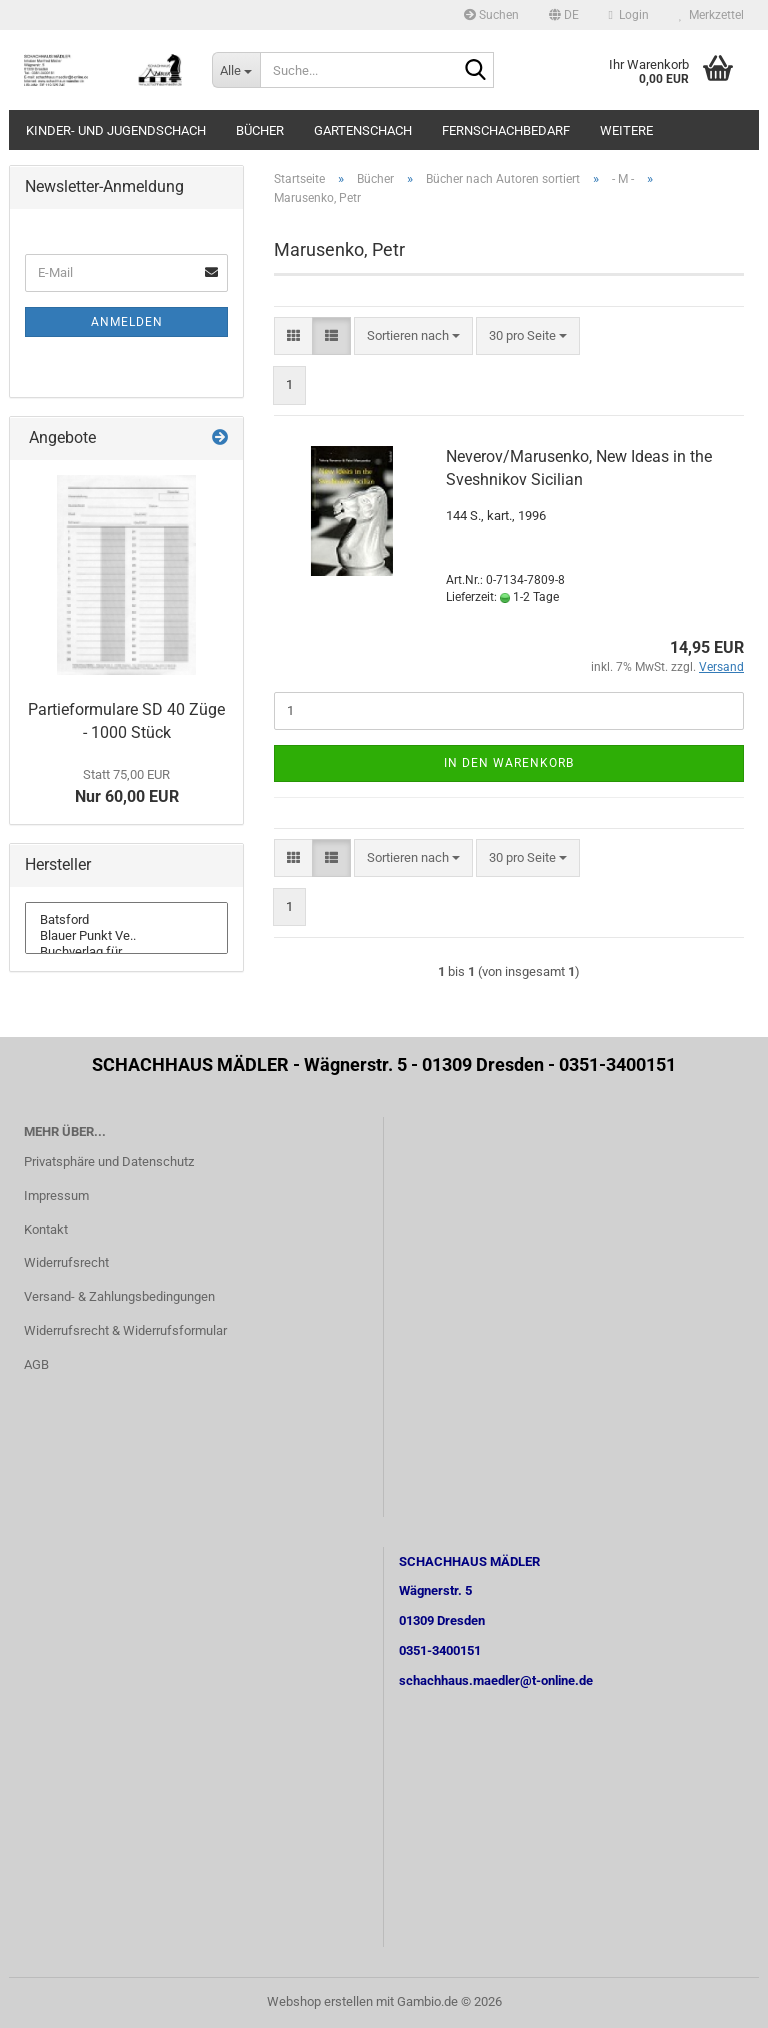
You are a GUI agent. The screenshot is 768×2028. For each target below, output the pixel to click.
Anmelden (127, 322)
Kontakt (46, 1229)
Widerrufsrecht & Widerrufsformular (125, 1330)
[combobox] (413, 336)
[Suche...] (236, 70)
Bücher (260, 130)
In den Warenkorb (509, 763)
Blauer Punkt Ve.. (126, 936)
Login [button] (629, 15)
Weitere (626, 130)
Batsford (126, 920)
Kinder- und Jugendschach (116, 130)
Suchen (491, 15)
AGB (36, 1364)
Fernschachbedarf (506, 130)
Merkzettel (711, 15)
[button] (564, 15)
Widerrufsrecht (66, 1262)
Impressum (56, 1195)
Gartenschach (363, 130)
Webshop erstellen (320, 2001)
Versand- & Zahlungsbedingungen (119, 1296)
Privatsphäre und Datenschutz (109, 1161)
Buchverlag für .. (126, 952)
